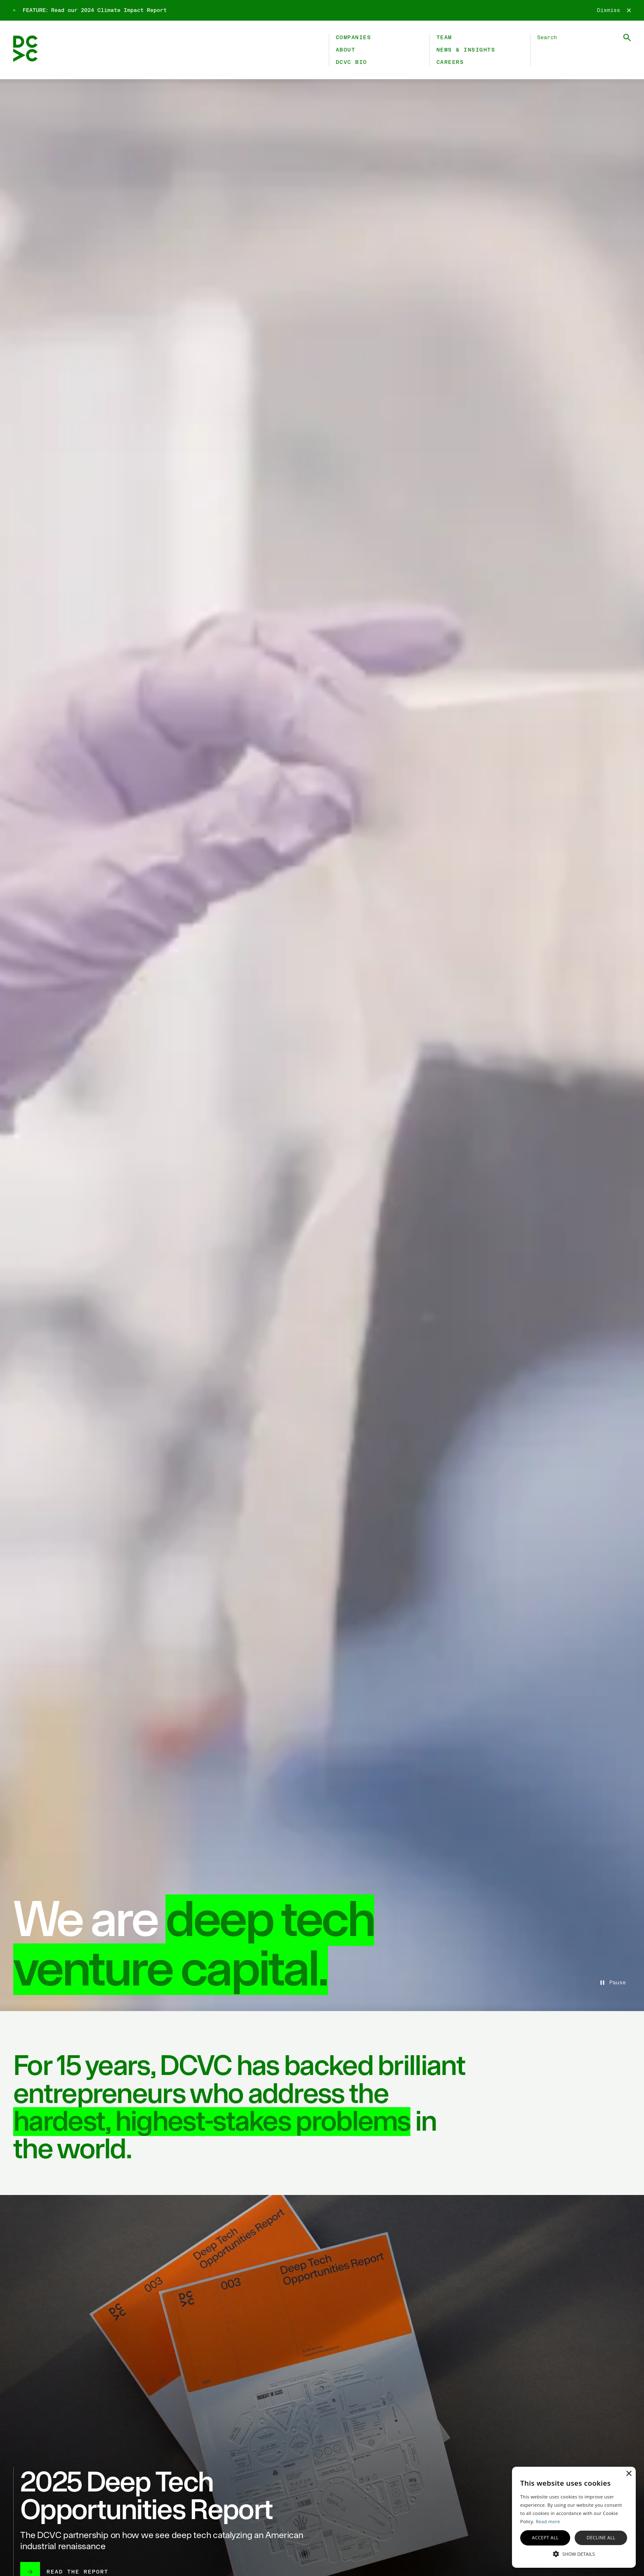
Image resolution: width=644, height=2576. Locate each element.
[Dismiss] (614, 10)
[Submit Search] (627, 37)
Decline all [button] (601, 2537)
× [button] (628, 2474)
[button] (573, 2553)
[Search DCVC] (584, 37)
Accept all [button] (545, 2537)
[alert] (574, 2517)
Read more (548, 2521)
